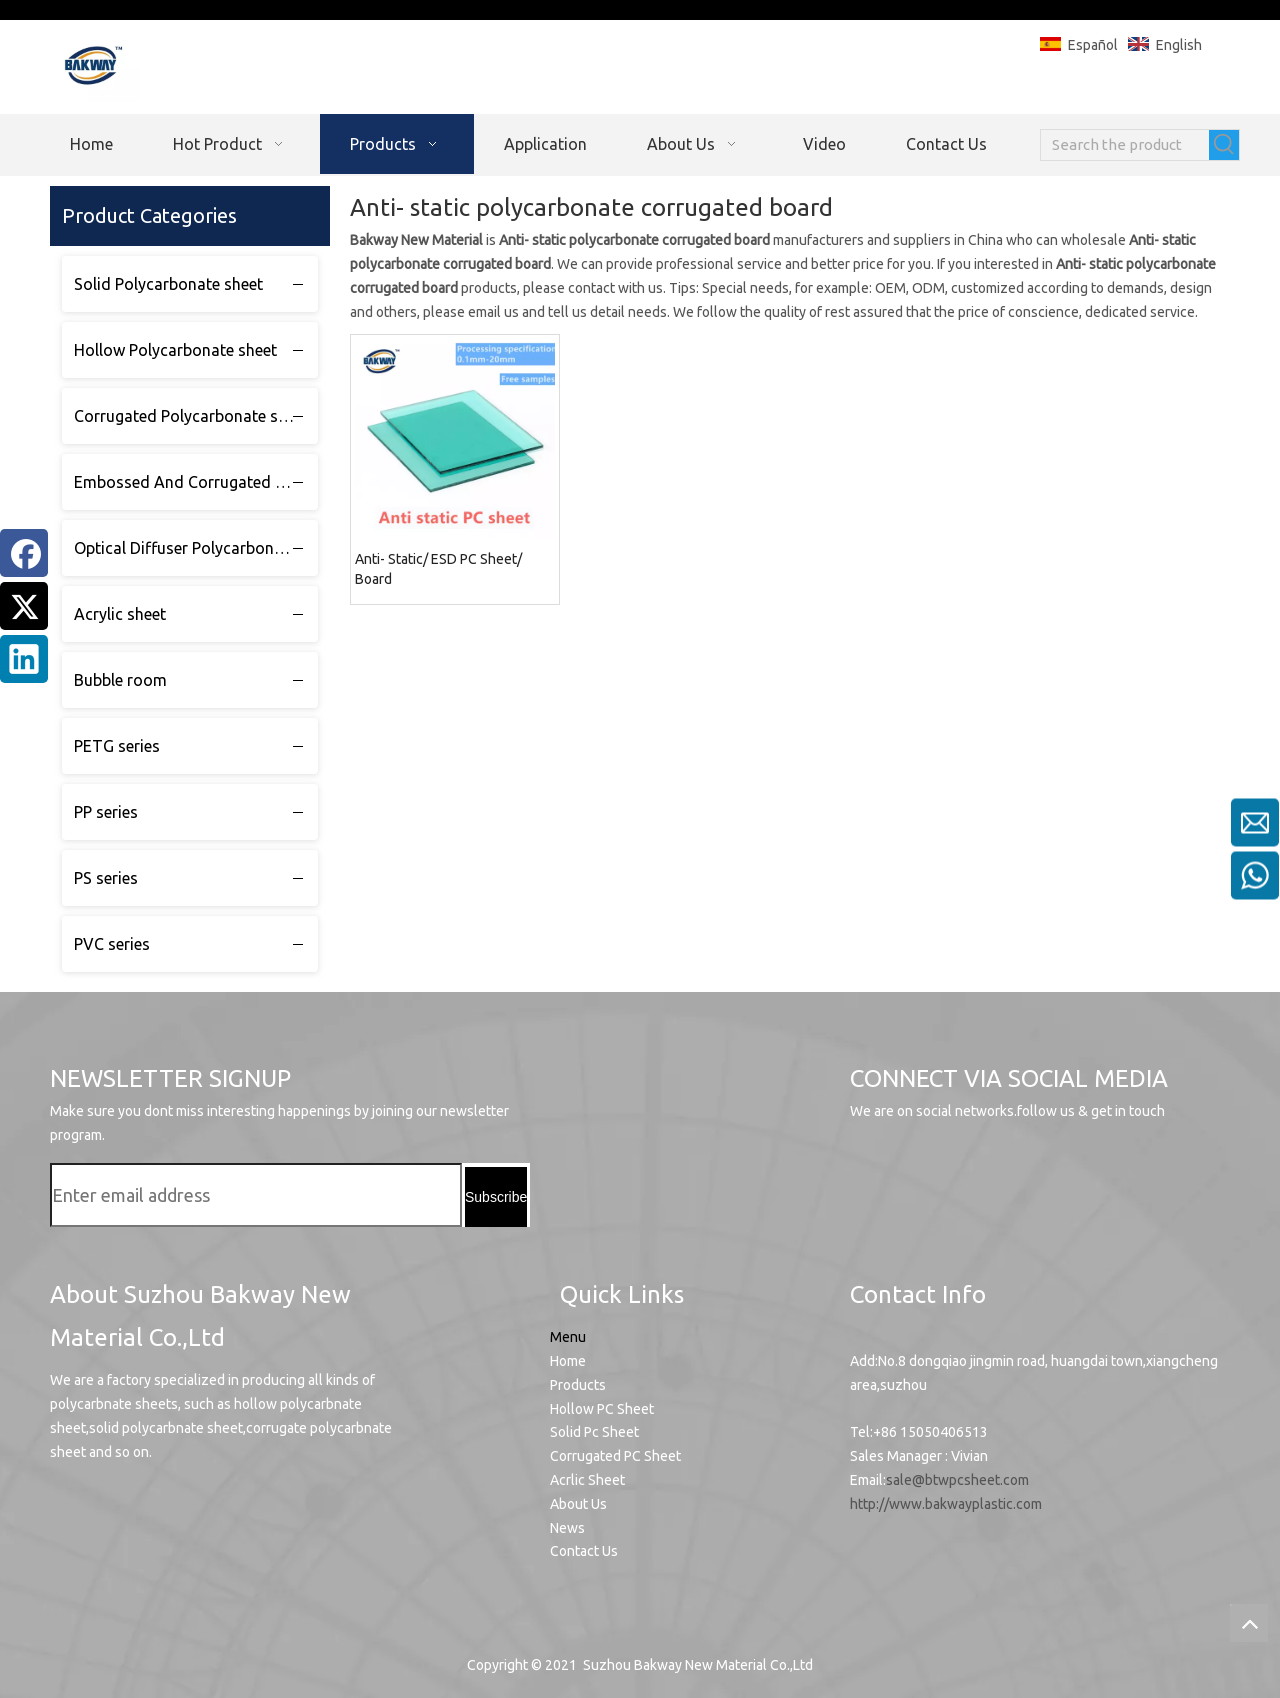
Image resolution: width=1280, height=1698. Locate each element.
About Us (578, 1504)
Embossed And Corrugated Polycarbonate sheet (196, 482)
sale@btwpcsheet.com (957, 1480)
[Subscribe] (496, 1197)
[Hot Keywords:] (1224, 145)
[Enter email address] (256, 1195)
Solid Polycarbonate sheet (168, 284)
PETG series (117, 746)
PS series (106, 878)
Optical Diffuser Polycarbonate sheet (196, 548)
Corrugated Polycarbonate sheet (191, 416)
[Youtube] (874, 1178)
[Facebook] (24, 553)
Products (578, 1385)
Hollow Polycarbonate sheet (175, 350)
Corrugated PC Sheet (615, 1456)
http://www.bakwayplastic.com (946, 1504)
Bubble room (120, 680)
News (567, 1528)
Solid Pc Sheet (594, 1432)
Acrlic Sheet (587, 1480)
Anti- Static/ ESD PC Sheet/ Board (438, 569)
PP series (106, 812)
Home (568, 1361)
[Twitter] (24, 606)
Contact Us (584, 1551)
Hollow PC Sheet (602, 1409)
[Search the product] (1125, 145)
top (1249, 1623)
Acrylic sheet (120, 614)
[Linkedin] (24, 659)
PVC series (112, 944)
